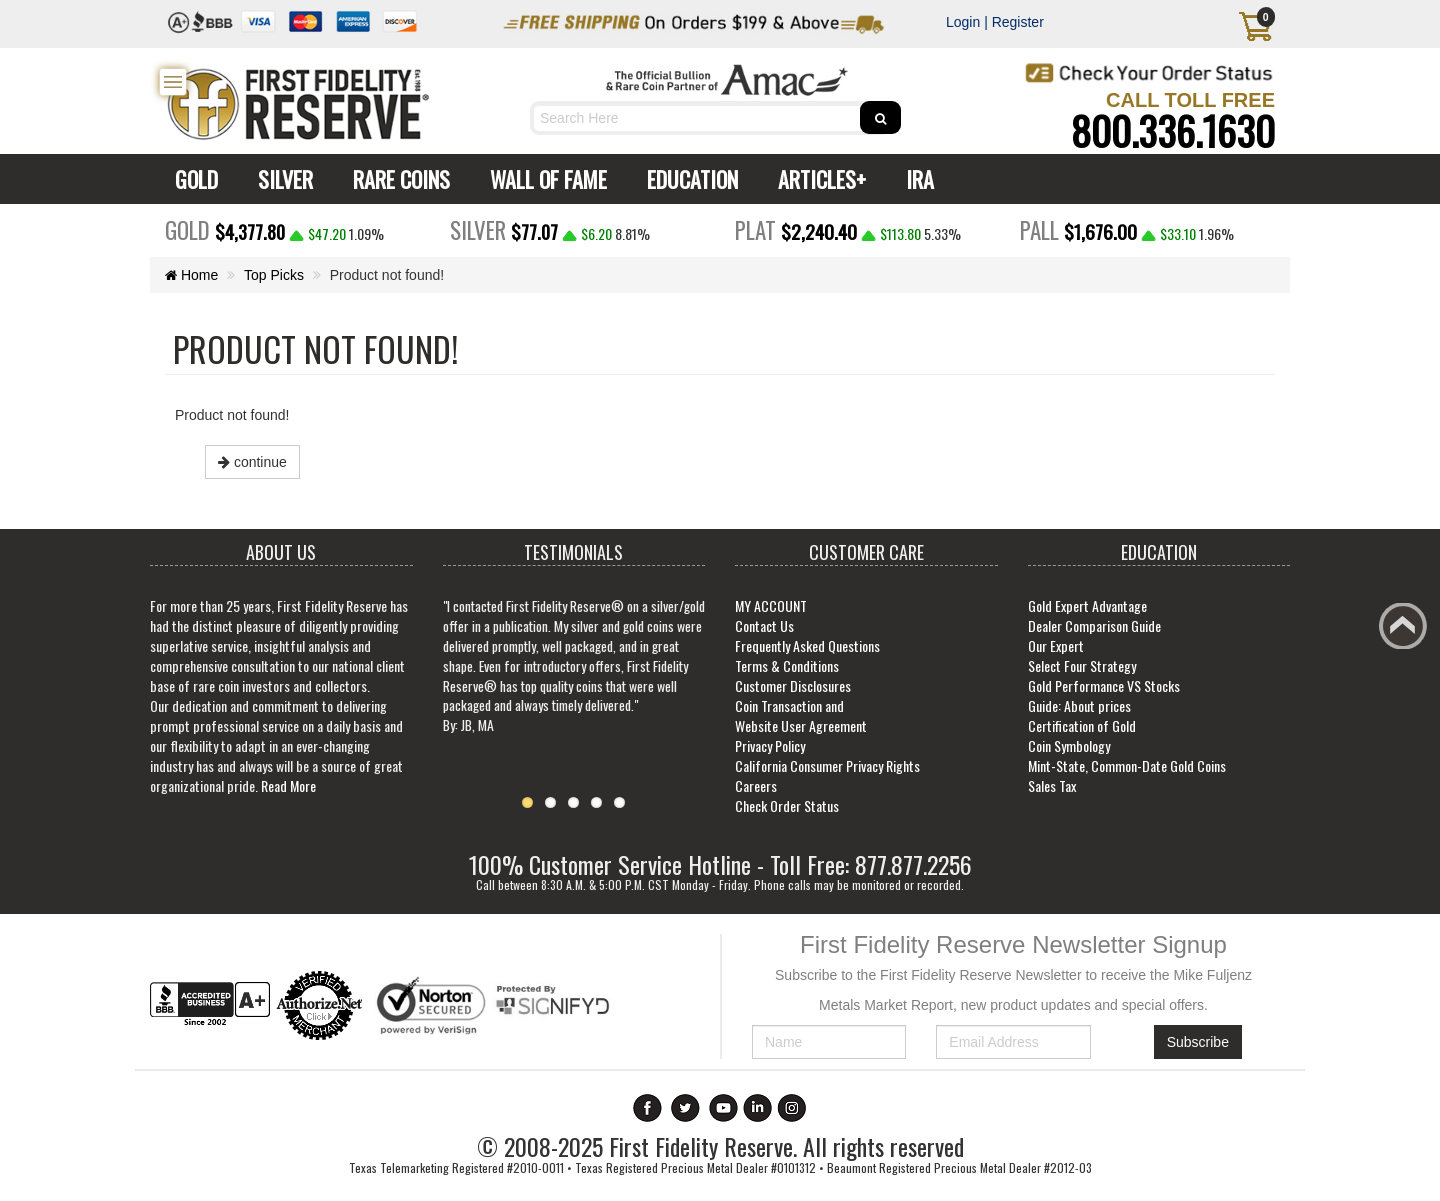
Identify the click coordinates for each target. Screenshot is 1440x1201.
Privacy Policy (770, 745)
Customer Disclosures (793, 685)
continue (252, 462)
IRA (915, 179)
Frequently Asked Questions (807, 645)
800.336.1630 (1173, 130)
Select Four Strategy (1082, 665)
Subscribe (1198, 1042)
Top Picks (275, 275)
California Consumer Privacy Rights (827, 765)
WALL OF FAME (543, 179)
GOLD (191, 179)
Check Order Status (787, 805)
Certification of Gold (1082, 725)
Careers (756, 785)
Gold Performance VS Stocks (1104, 685)
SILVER (280, 179)
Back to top (1406, 632)
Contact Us (764, 625)
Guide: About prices (1079, 705)
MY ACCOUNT (771, 605)
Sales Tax (1052, 785)
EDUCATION (687, 179)
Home (192, 275)
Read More (288, 785)
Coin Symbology (1069, 745)
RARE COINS (396, 179)
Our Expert (1056, 645)
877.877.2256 (913, 864)
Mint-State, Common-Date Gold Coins (1127, 765)
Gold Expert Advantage (1087, 605)
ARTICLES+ (817, 179)
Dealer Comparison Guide (1094, 625)
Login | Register (995, 22)
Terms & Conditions (787, 665)
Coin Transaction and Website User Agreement (801, 715)
